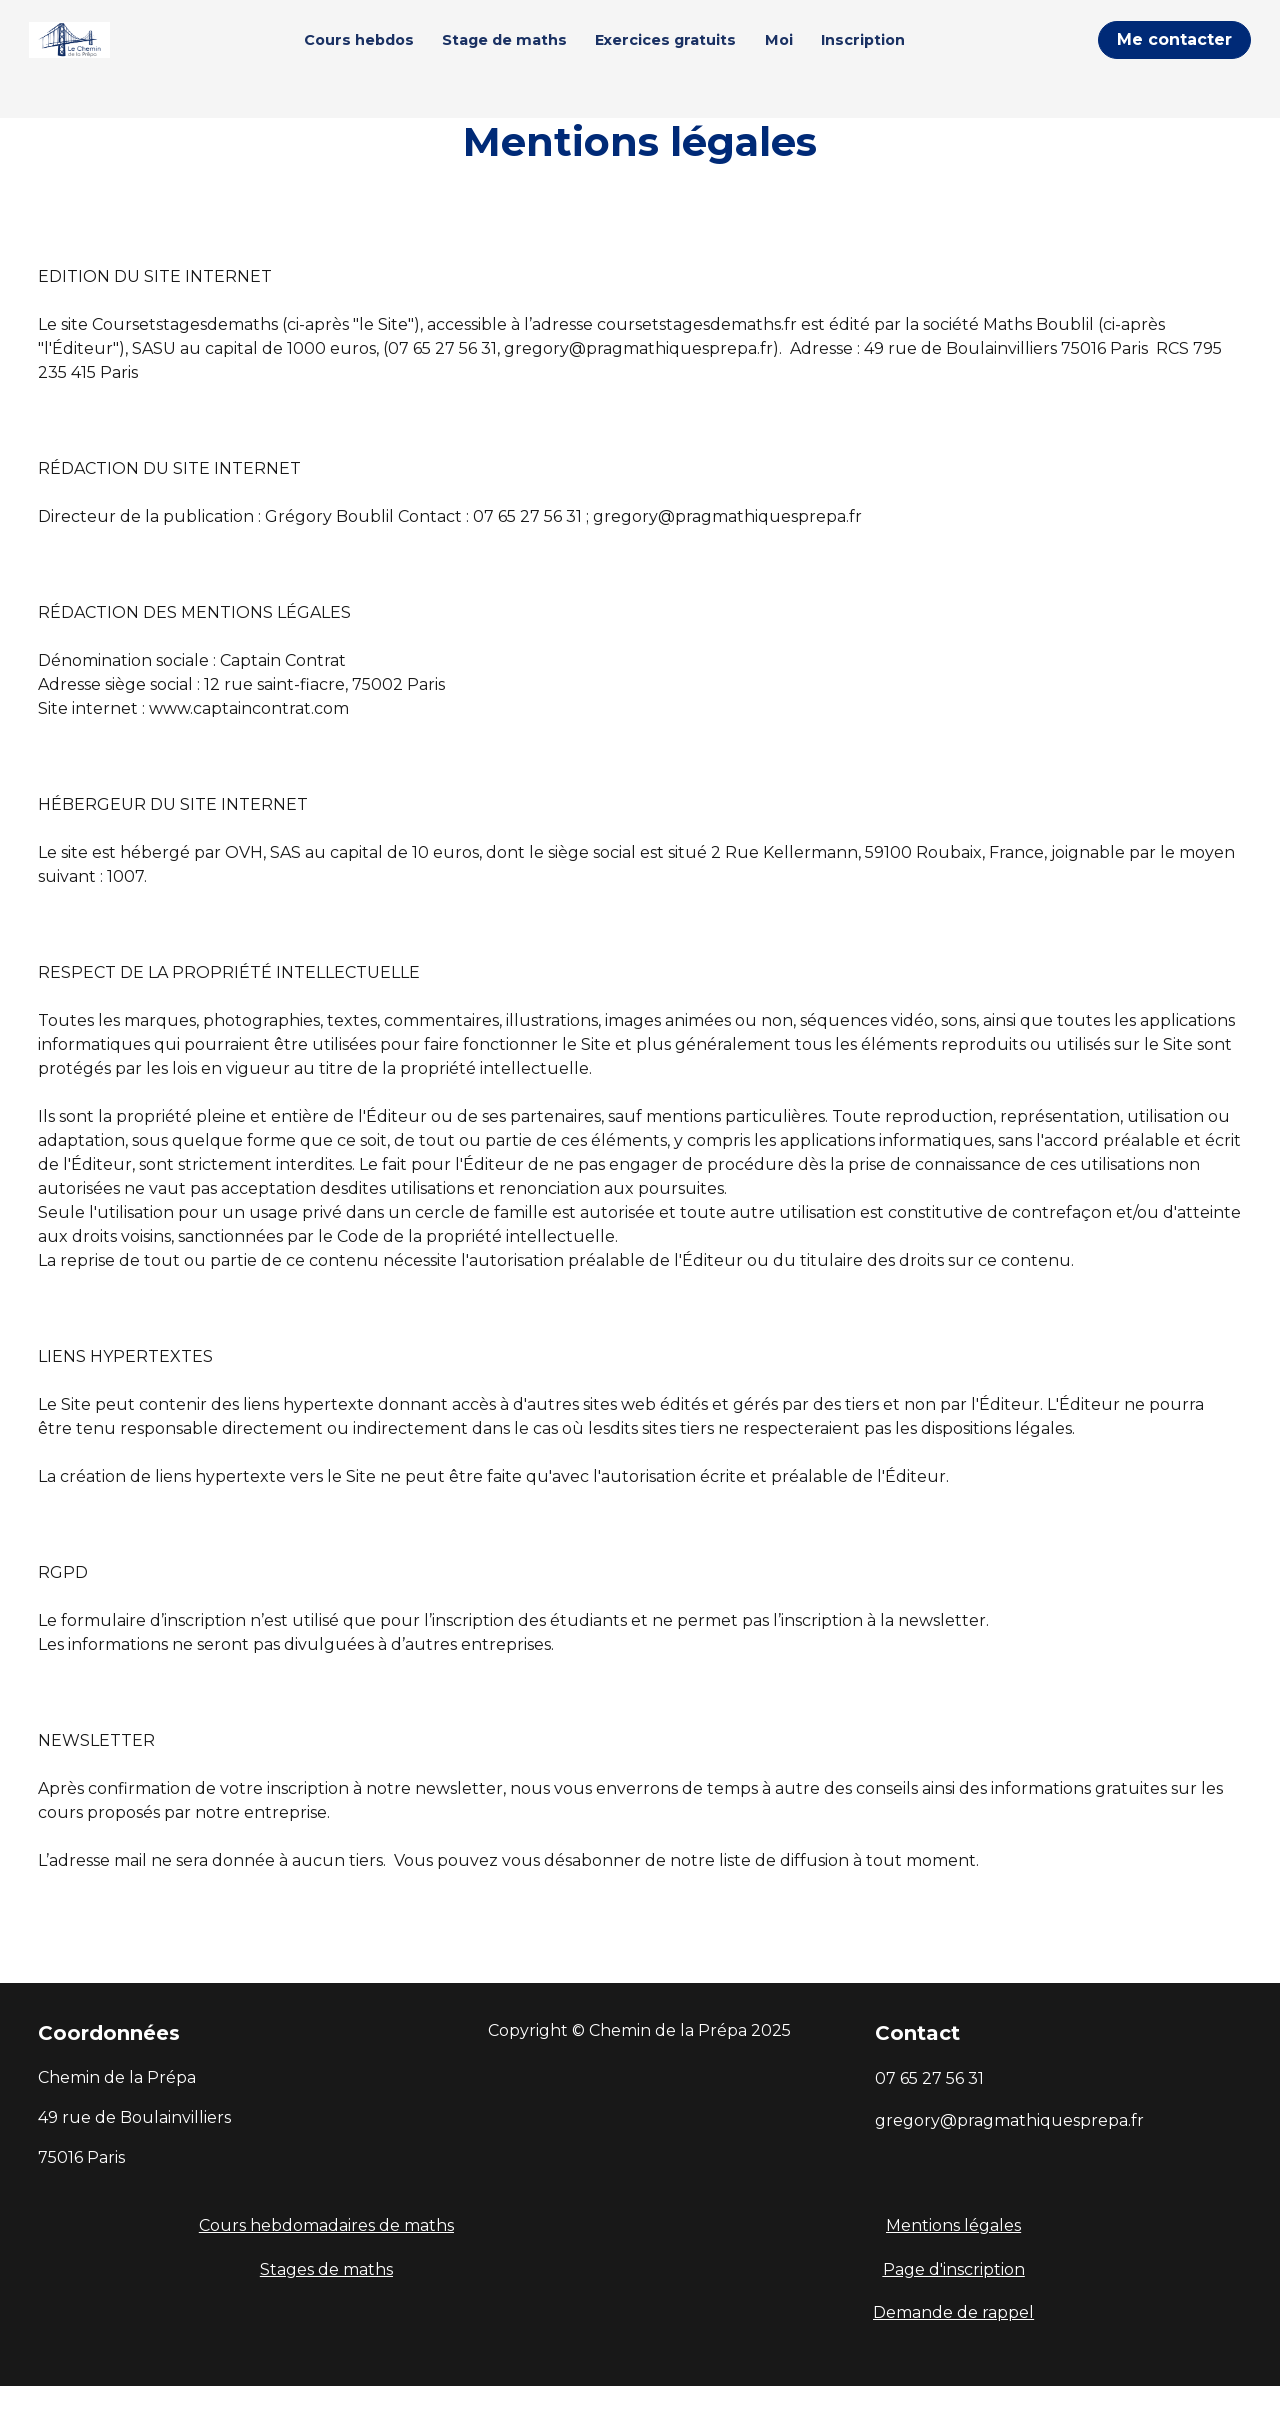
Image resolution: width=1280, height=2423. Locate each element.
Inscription (897, 58)
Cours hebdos (392, 58)
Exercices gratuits (699, 58)
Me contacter (1174, 58)
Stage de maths (538, 58)
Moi (812, 58)
